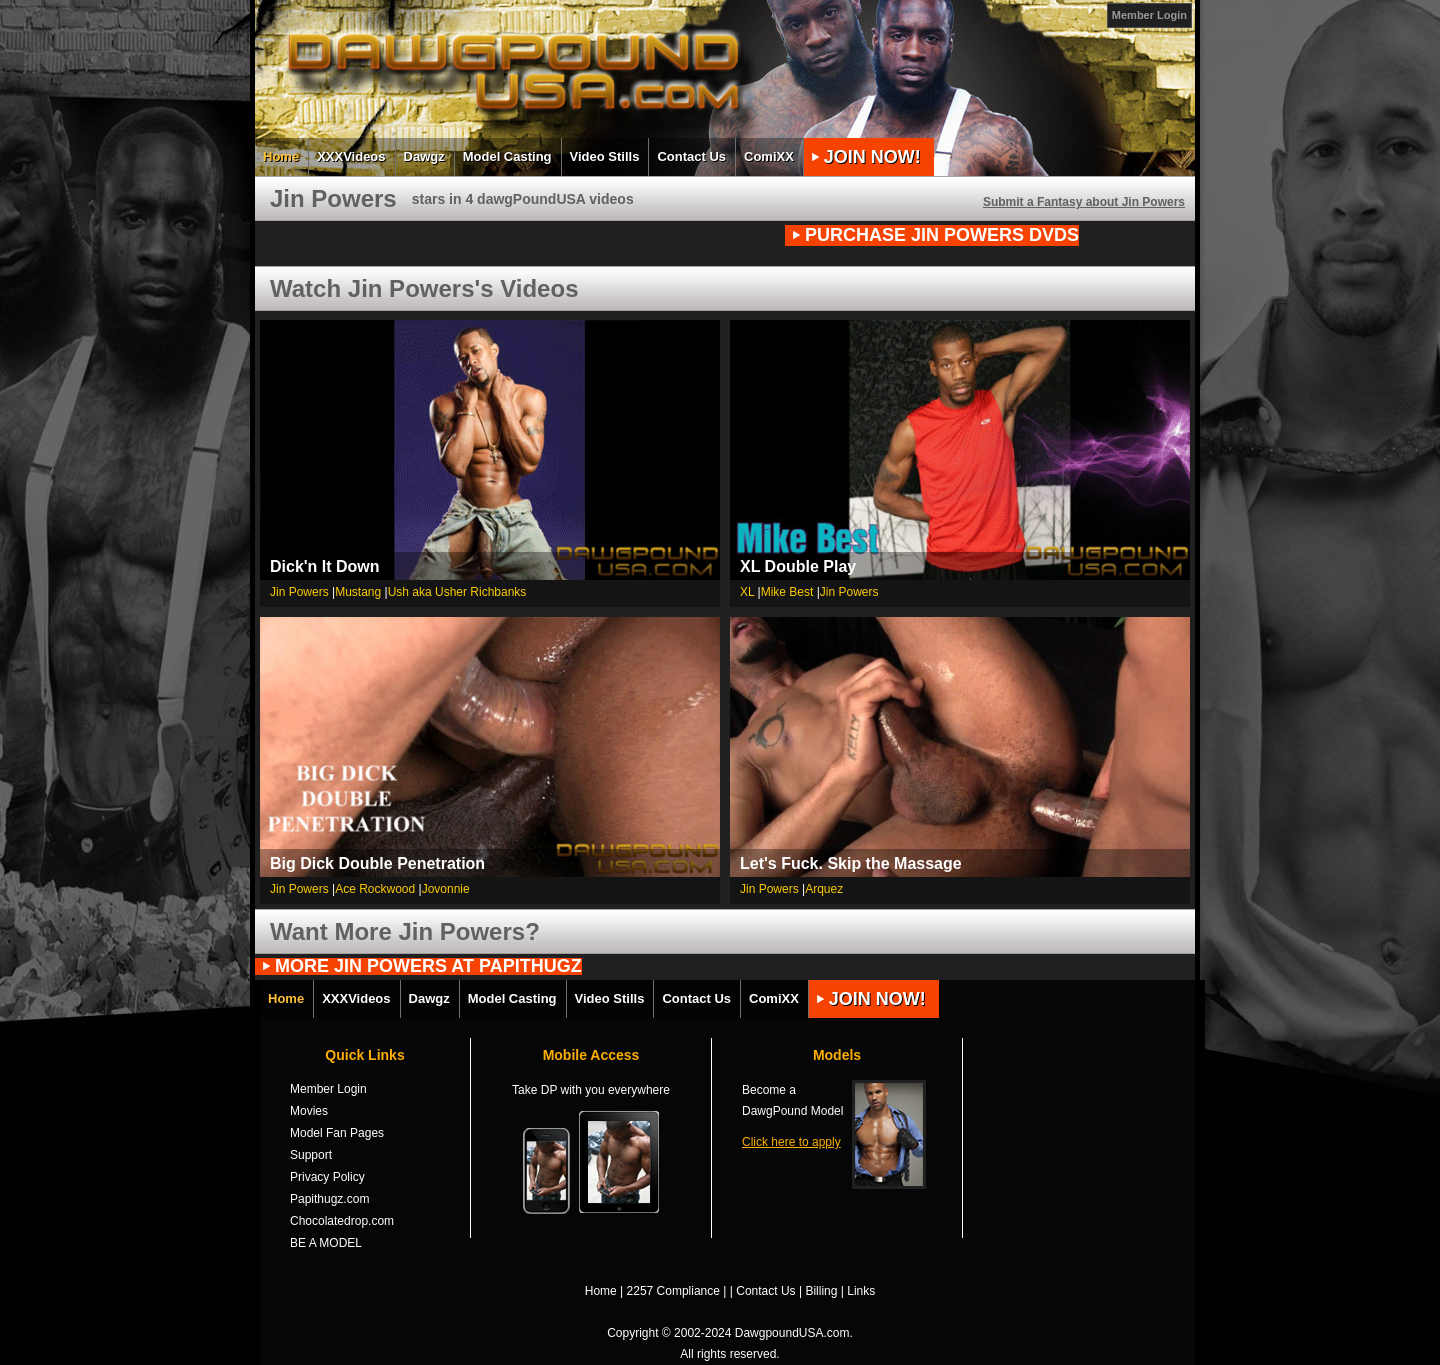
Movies (309, 1111)
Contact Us (691, 156)
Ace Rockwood (375, 889)
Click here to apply (791, 1142)
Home (281, 156)
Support (311, 1155)
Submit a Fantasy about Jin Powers (1084, 202)
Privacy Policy (327, 1177)
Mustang (358, 592)
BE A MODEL (326, 1243)
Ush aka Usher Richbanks (457, 592)
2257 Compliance (673, 1291)
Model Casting (507, 156)
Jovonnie (446, 889)
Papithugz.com (329, 1199)
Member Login (1149, 15)
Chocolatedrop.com (342, 1221)
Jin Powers (299, 592)
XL (747, 592)
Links (861, 1291)
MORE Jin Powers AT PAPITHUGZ (428, 966)
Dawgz (424, 156)
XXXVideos (351, 156)
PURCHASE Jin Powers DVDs (942, 235)
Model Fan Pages (337, 1133)
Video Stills (605, 156)
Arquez (824, 889)
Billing (821, 1291)
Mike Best (787, 592)
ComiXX (769, 156)
